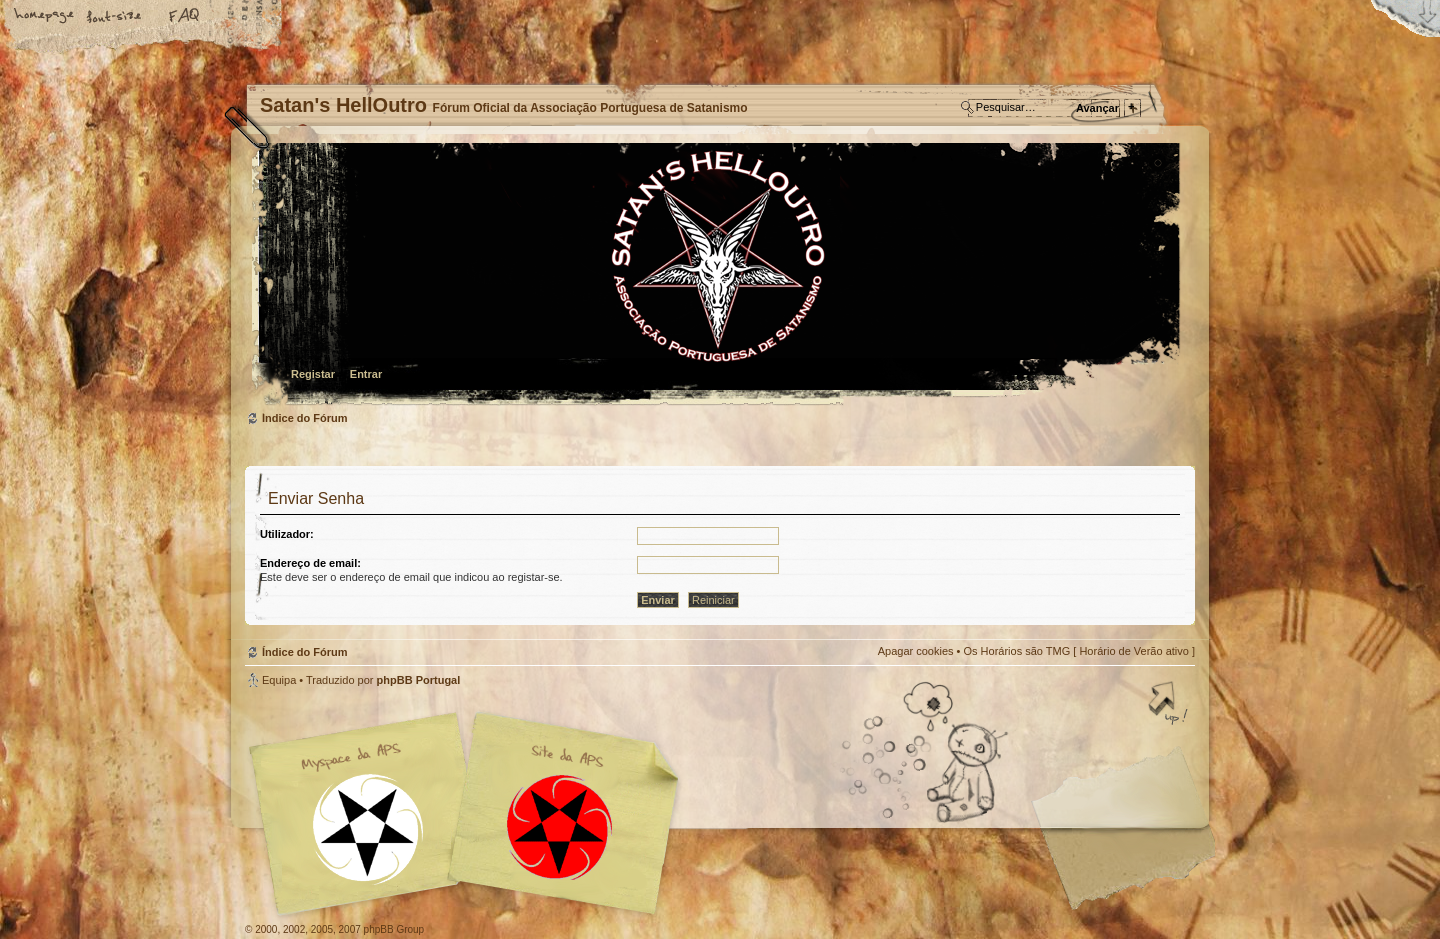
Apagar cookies (916, 651)
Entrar (366, 374)
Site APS (560, 827)
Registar (313, 374)
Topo (1170, 705)
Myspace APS (470, 814)
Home (45, 17)
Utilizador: (287, 534)
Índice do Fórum (717, 275)
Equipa (279, 680)
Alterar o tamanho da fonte (115, 17)
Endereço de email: (310, 563)
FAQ (185, 17)
